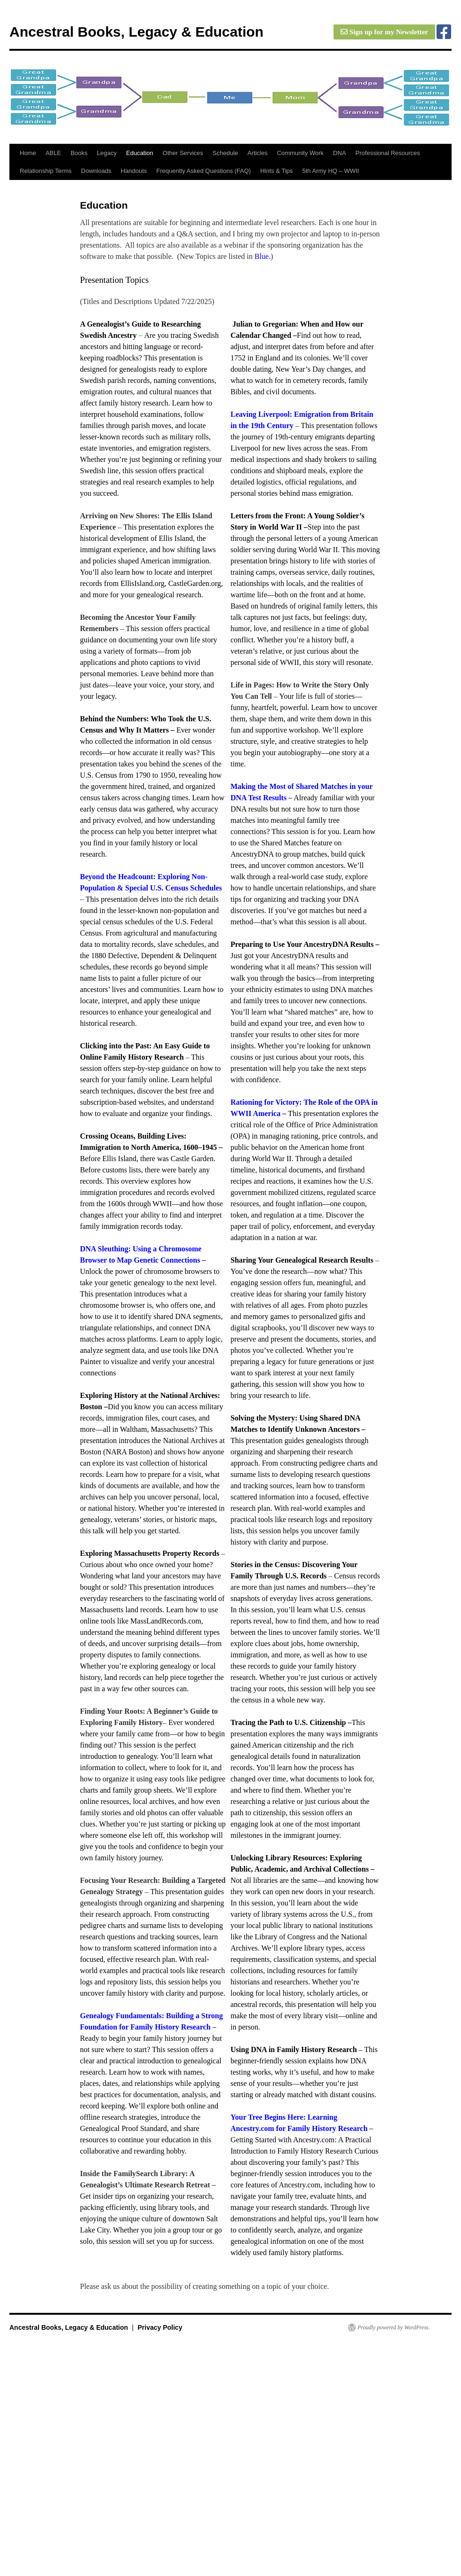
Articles (257, 152)
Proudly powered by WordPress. (394, 2327)
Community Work (300, 152)
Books (79, 152)
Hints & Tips (276, 170)
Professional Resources (388, 152)
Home (28, 152)
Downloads (96, 170)
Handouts (134, 170)
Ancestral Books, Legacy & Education (136, 31)
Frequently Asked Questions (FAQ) (203, 170)
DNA (339, 152)
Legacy (107, 152)
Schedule (225, 152)
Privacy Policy (159, 2327)
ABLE (53, 152)
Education (139, 152)
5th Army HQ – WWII (330, 170)
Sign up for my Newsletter (384, 32)
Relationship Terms (46, 170)
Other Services (183, 152)
